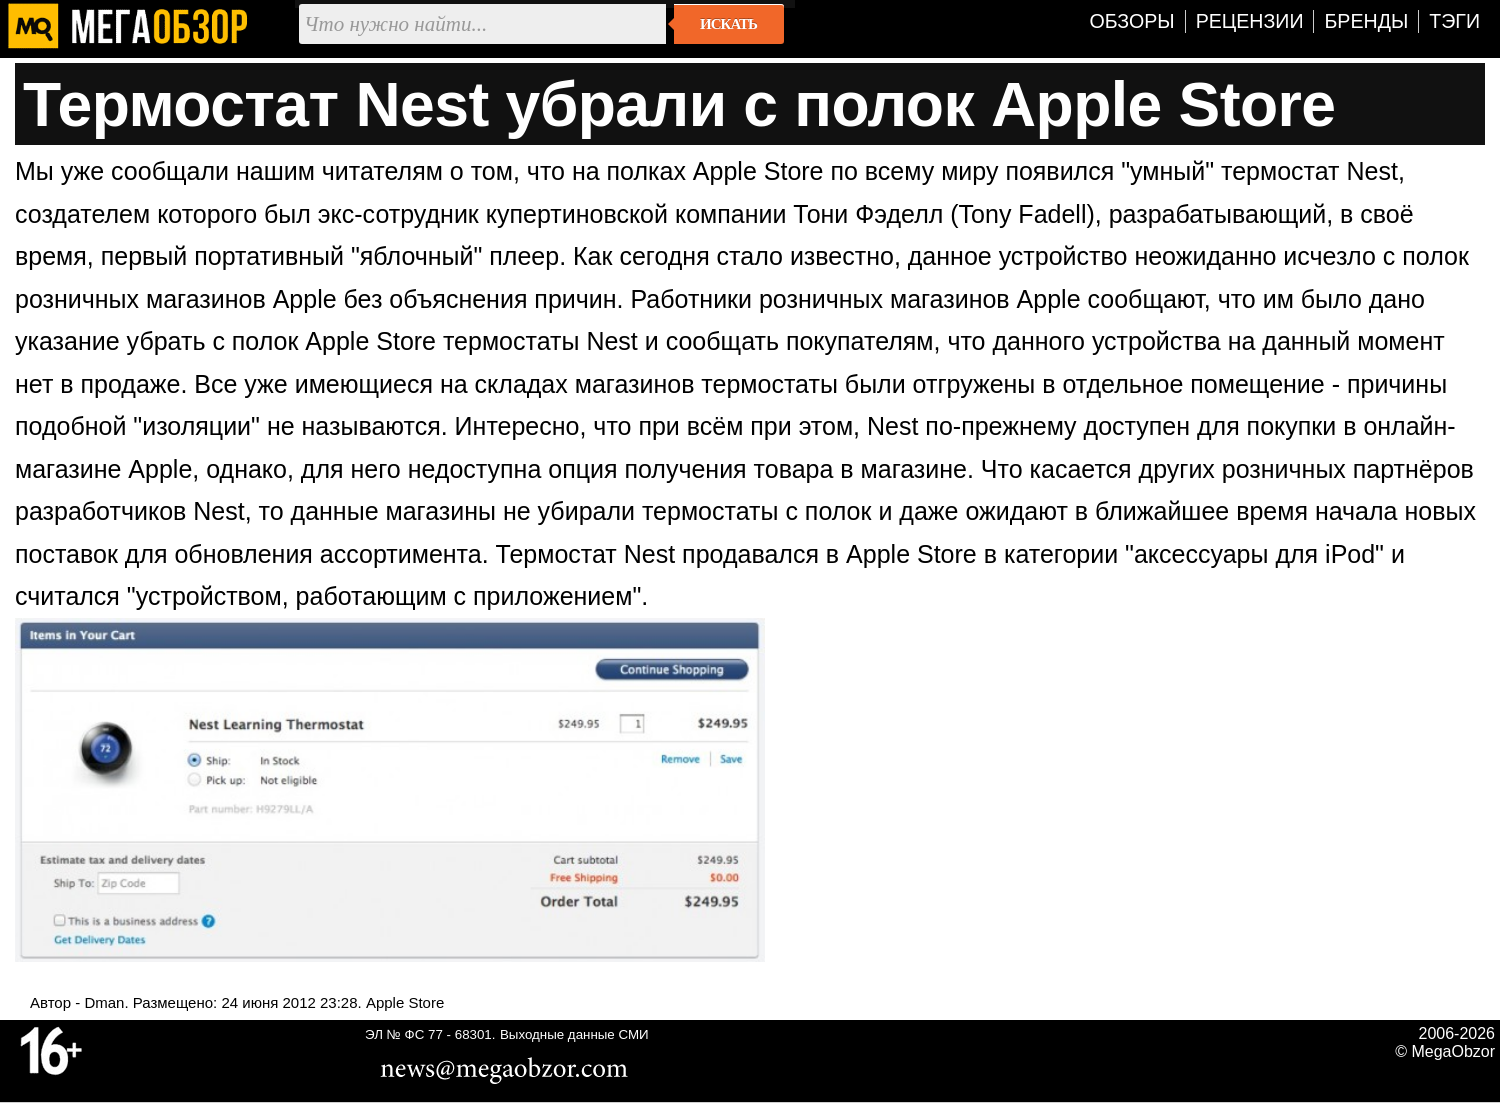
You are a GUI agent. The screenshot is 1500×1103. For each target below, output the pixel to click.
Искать (728, 24)
